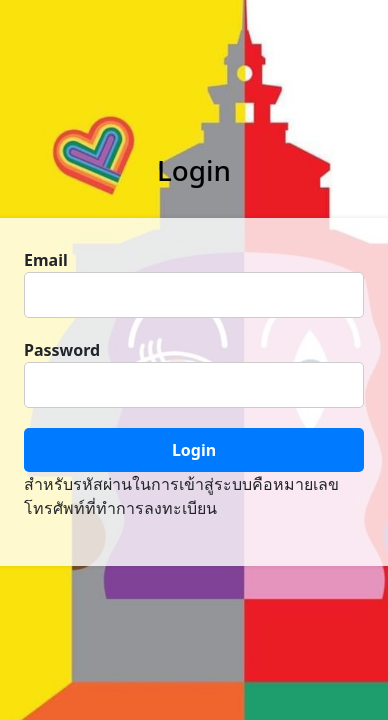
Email (46, 260)
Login (194, 450)
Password (62, 350)
